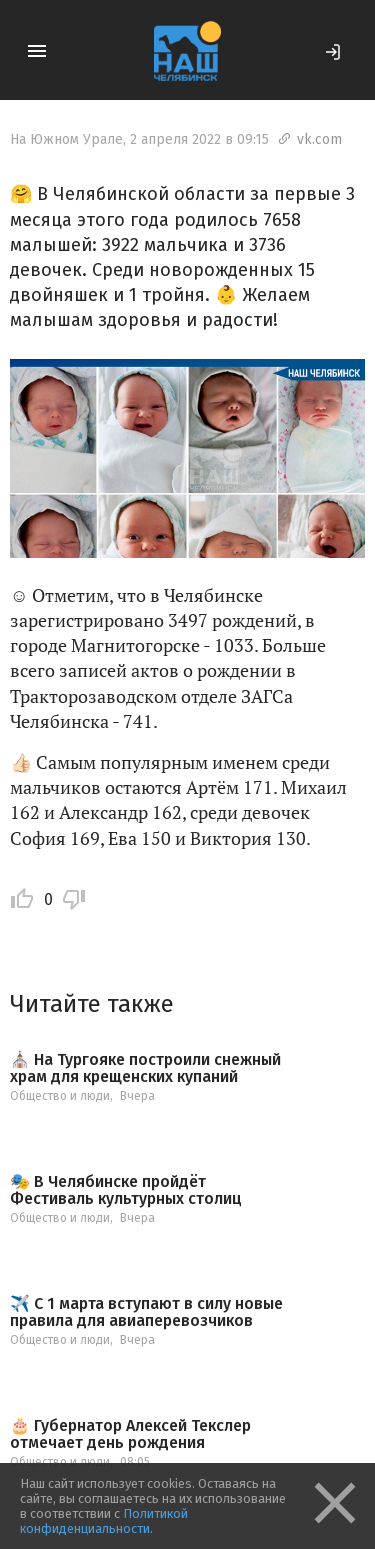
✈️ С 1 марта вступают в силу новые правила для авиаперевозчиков (146, 1312)
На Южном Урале (66, 139)
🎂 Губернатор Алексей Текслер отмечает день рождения (130, 1434)
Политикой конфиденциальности (104, 1521)
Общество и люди (60, 1096)
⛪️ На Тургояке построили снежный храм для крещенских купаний (145, 1068)
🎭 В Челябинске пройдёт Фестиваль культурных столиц (126, 1190)
